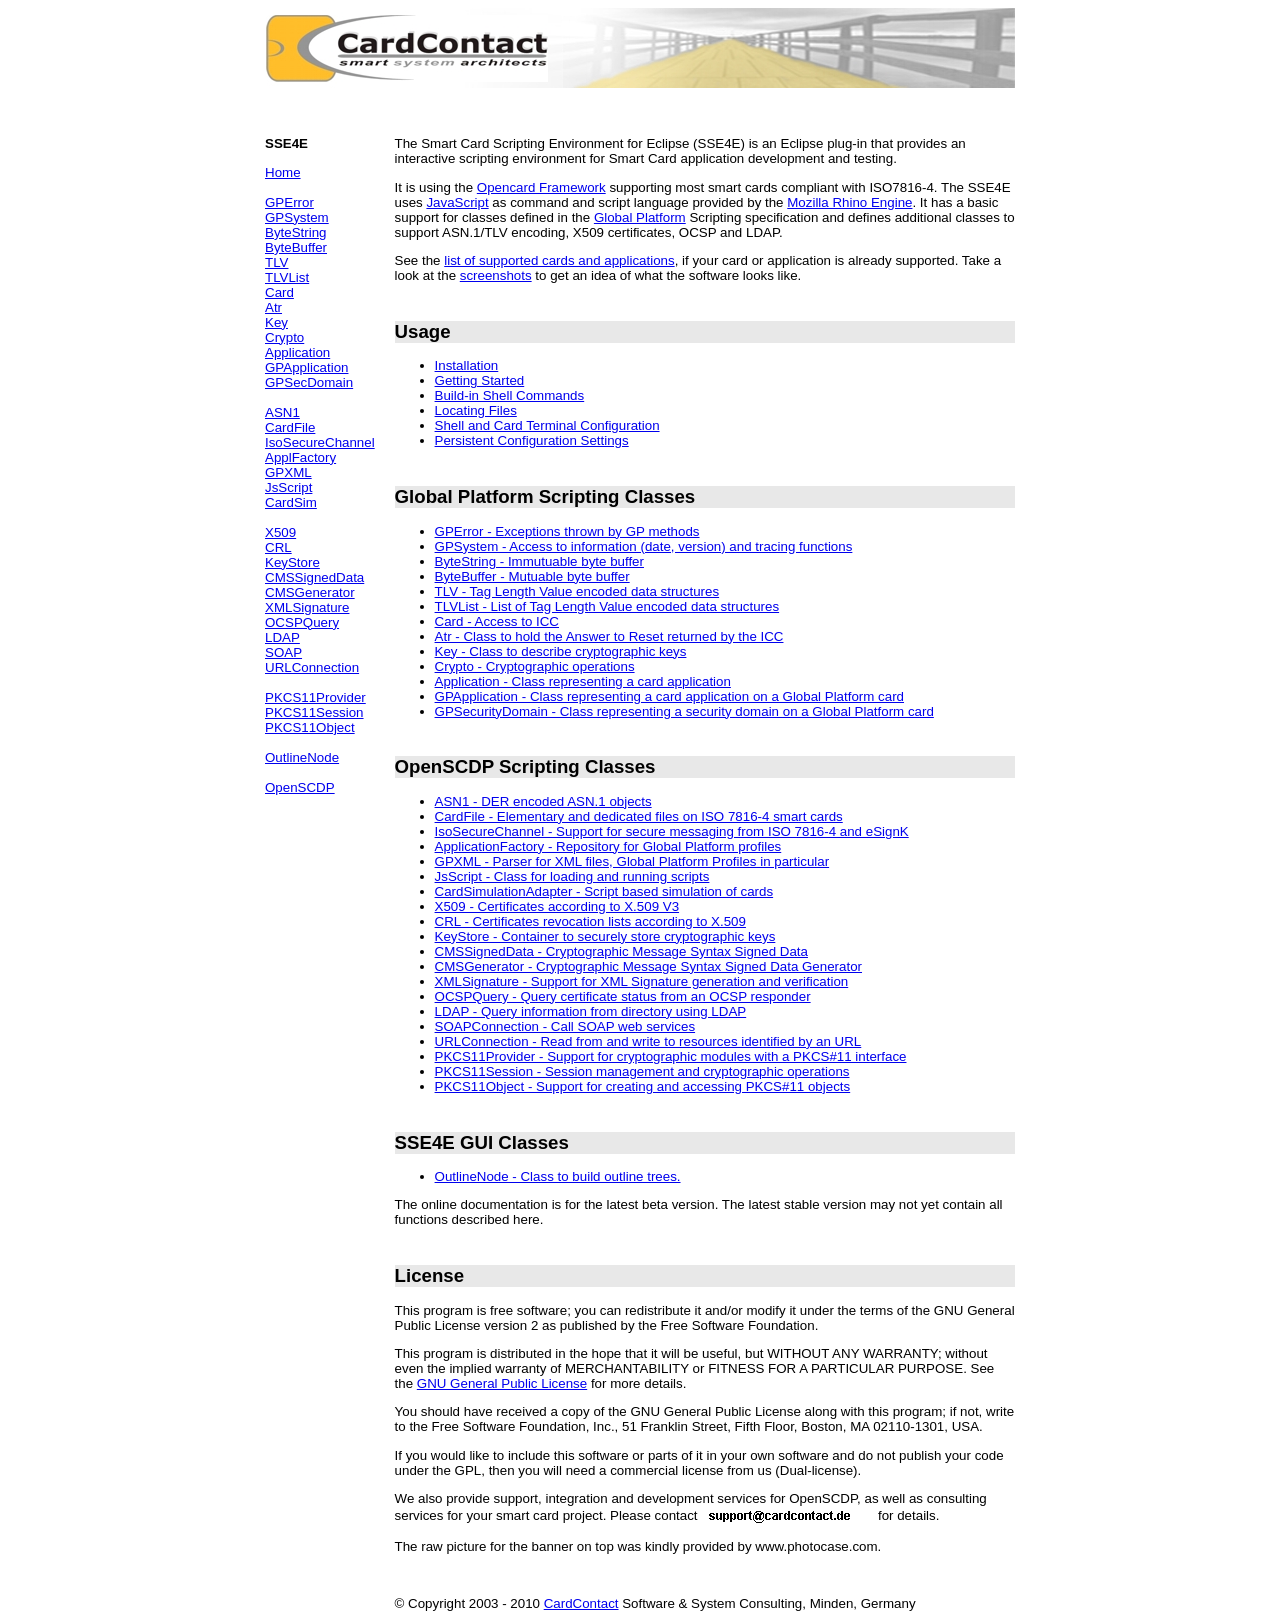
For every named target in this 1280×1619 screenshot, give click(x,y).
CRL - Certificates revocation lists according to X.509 (590, 921)
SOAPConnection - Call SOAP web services (565, 1026)
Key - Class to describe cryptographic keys (561, 651)
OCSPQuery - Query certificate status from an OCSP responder (623, 996)
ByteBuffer (296, 247)
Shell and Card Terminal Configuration (547, 425)
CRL (278, 547)
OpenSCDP (300, 787)
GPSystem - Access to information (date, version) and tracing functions (644, 546)
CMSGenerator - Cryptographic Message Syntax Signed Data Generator (648, 966)
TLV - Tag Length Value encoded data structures (577, 591)
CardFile (290, 427)
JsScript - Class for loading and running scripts (572, 876)
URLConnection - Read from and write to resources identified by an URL (648, 1041)
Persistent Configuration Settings (532, 440)
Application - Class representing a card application (583, 681)
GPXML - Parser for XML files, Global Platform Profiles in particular (632, 861)
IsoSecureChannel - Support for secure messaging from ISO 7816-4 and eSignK (672, 831)
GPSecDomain (309, 382)
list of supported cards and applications (559, 260)
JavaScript (457, 202)
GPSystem (297, 217)
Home (283, 172)
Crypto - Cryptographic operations (535, 666)
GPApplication (306, 367)
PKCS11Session (314, 712)
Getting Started (480, 380)
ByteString (296, 232)
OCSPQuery (302, 622)
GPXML (288, 472)
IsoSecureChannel (320, 442)
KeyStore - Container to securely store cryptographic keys (605, 936)
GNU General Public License (502, 1383)
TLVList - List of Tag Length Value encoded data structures (607, 606)
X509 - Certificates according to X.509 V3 (557, 906)
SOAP (283, 652)
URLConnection (312, 667)
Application (297, 352)
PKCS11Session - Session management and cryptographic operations (642, 1071)
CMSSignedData (314, 577)
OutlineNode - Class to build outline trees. (558, 1176)
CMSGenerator (310, 592)
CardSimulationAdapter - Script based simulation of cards (604, 891)
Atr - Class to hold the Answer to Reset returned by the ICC (609, 636)
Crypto (284, 337)
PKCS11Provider (315, 697)
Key (276, 322)
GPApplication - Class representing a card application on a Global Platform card (669, 696)
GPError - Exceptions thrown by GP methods (567, 531)
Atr (273, 307)
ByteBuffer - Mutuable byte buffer (532, 576)
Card (279, 292)
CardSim (291, 502)
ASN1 (282, 412)
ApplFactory (300, 457)
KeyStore (292, 562)
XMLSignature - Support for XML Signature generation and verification (642, 981)
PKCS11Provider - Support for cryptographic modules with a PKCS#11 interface (671, 1056)
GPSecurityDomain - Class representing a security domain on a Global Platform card (684, 711)
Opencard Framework (541, 187)
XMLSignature (307, 607)
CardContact (581, 1603)
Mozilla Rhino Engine (849, 202)
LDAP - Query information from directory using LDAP (591, 1011)
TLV (276, 262)
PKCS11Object (310, 727)
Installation (467, 365)
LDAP (282, 637)
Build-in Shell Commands (510, 395)
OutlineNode (302, 757)
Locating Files (476, 410)
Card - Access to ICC (497, 621)
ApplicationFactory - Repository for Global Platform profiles (608, 846)
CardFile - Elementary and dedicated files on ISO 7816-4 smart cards (639, 816)
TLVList (287, 277)
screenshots (496, 275)
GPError (289, 202)
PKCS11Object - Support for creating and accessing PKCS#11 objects (643, 1086)
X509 (280, 532)
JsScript (288, 487)
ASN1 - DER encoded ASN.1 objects (543, 801)
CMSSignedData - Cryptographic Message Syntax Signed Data (621, 951)
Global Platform (640, 217)
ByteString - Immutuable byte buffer (539, 561)
